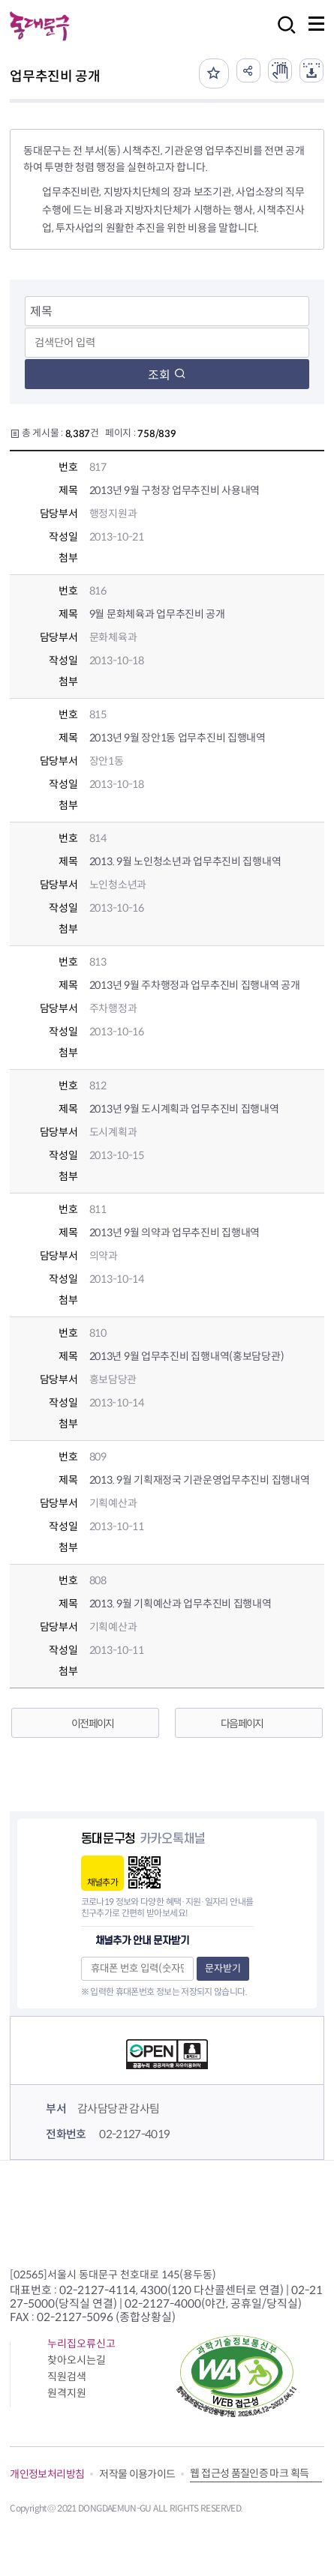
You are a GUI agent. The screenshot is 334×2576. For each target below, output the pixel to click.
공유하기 (248, 70)
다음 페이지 (242, 1723)
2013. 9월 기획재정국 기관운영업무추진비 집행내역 (199, 1480)
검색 (282, 35)
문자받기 (223, 1968)
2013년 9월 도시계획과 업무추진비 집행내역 (184, 1109)
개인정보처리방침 (47, 2474)
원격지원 (66, 2393)
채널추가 (102, 1882)
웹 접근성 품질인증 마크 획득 (249, 2473)
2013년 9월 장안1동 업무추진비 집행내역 (177, 737)
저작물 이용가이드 (137, 2474)
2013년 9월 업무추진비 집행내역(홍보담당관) (186, 1356)
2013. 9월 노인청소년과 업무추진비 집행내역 (185, 861)
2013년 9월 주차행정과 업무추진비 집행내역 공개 (194, 985)
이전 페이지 (92, 1723)
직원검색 (66, 2376)
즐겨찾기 (214, 73)
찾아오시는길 (76, 2360)
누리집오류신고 (81, 2343)
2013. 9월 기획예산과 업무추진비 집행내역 (180, 1603)
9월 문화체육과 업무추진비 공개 (157, 614)
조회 (167, 375)
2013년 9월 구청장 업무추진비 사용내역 (174, 490)
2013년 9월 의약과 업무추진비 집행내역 (174, 1232)
